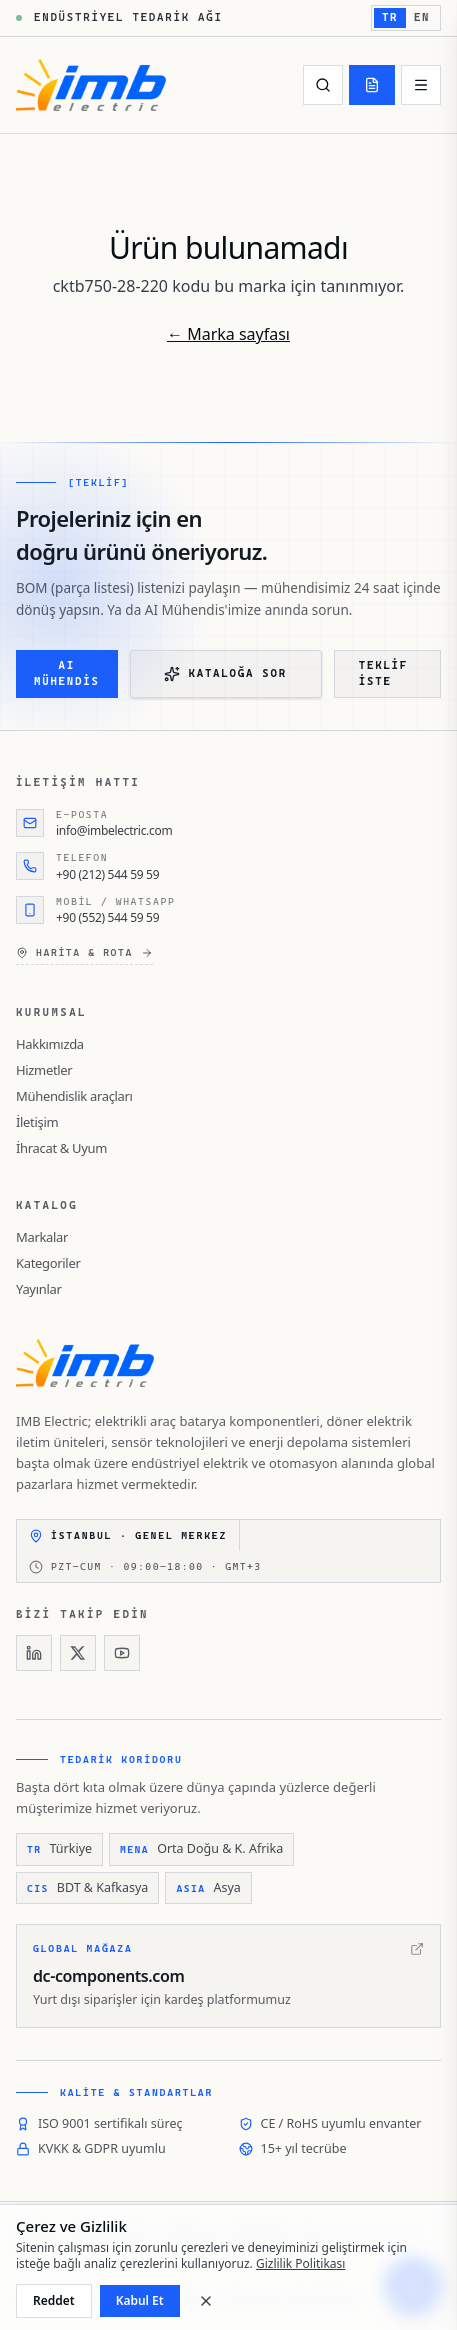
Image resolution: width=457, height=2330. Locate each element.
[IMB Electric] (91, 85)
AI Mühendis (67, 674)
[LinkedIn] (34, 1653)
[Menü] (421, 85)
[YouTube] (122, 1653)
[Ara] (323, 85)
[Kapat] (206, 2301)
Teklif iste (383, 674)
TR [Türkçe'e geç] (390, 17)
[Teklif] (372, 85)
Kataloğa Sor (225, 674)
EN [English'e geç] (422, 17)
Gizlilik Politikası (301, 2263)
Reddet (54, 2300)
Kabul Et (140, 2300)
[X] (78, 1653)
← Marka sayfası (228, 334)
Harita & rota (84, 953)
